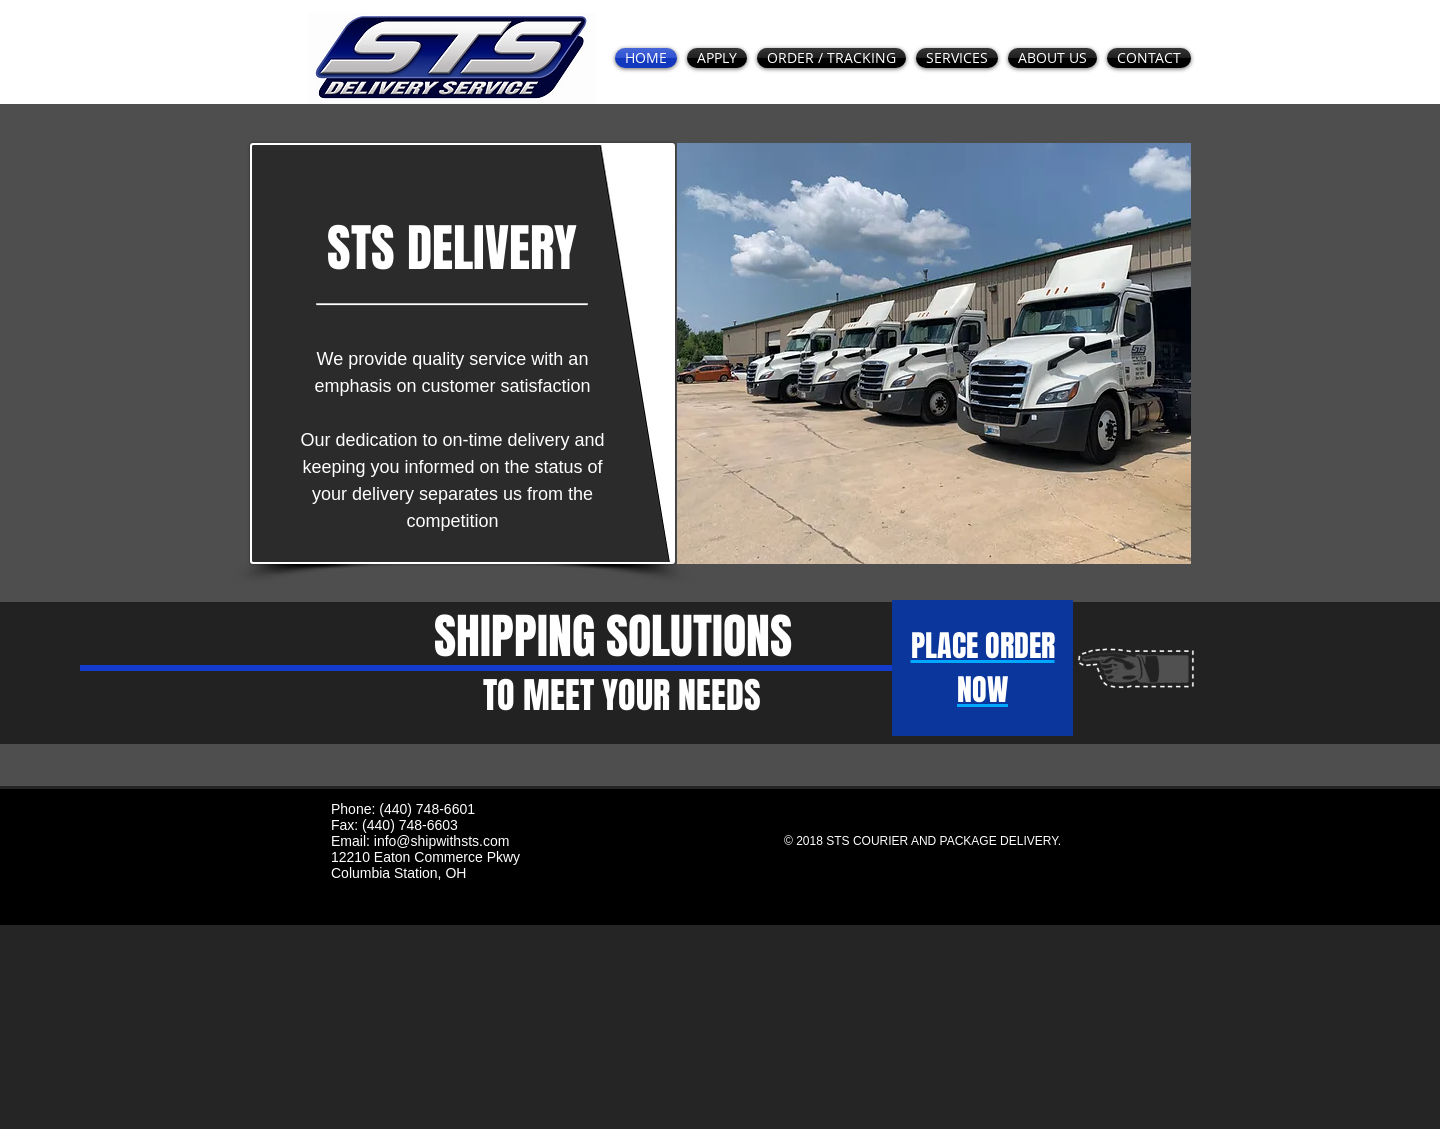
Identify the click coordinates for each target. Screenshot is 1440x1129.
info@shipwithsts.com (442, 841)
